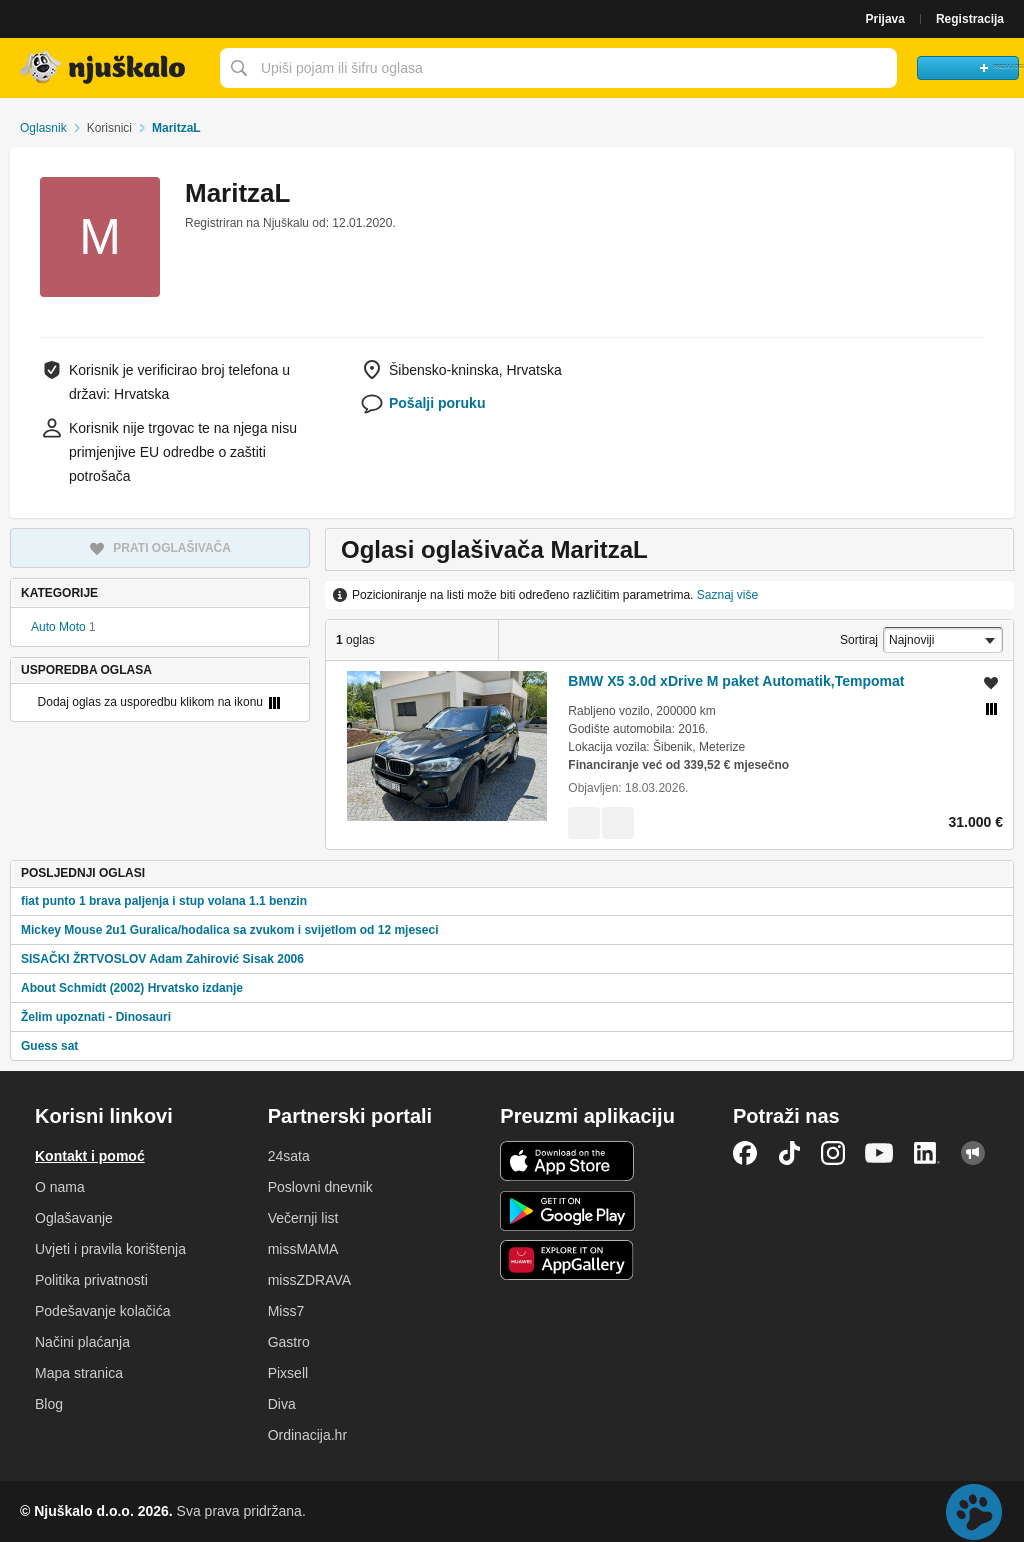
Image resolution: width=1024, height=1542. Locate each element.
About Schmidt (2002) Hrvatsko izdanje (132, 988)
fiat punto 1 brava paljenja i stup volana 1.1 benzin (164, 901)
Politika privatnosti (91, 1280)
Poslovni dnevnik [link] (320, 1187)
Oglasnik (43, 128)
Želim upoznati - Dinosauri (96, 1017)
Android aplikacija (567, 1211)
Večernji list (303, 1218)
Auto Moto (58, 627)
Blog (49, 1404)
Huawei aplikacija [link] (567, 1260)
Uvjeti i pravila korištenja (110, 1249)
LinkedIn (927, 1153)
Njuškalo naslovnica (105, 68)
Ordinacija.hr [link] (307, 1435)
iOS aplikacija (567, 1161)
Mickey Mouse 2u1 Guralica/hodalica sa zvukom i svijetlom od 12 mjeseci (230, 930)
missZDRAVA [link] (309, 1280)
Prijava (885, 19)
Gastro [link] (289, 1342)
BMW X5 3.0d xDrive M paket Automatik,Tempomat (736, 681)
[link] (584, 823)
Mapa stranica (79, 1373)
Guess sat (49, 1046)
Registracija (970, 19)
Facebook (745, 1153)
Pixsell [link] (288, 1373)
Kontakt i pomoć (90, 1156)
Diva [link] (282, 1404)
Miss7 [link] (286, 1311)
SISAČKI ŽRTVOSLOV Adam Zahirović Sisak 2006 (162, 959)
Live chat (974, 1512)
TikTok (789, 1153)
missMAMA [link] (303, 1249)
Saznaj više (727, 595)
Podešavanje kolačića (102, 1311)
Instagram (833, 1153)
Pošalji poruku (437, 403)
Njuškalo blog (973, 1153)
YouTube (879, 1153)
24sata (289, 1156)
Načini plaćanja (82, 1342)
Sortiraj (859, 640)
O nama (60, 1187)
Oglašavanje (74, 1218)
